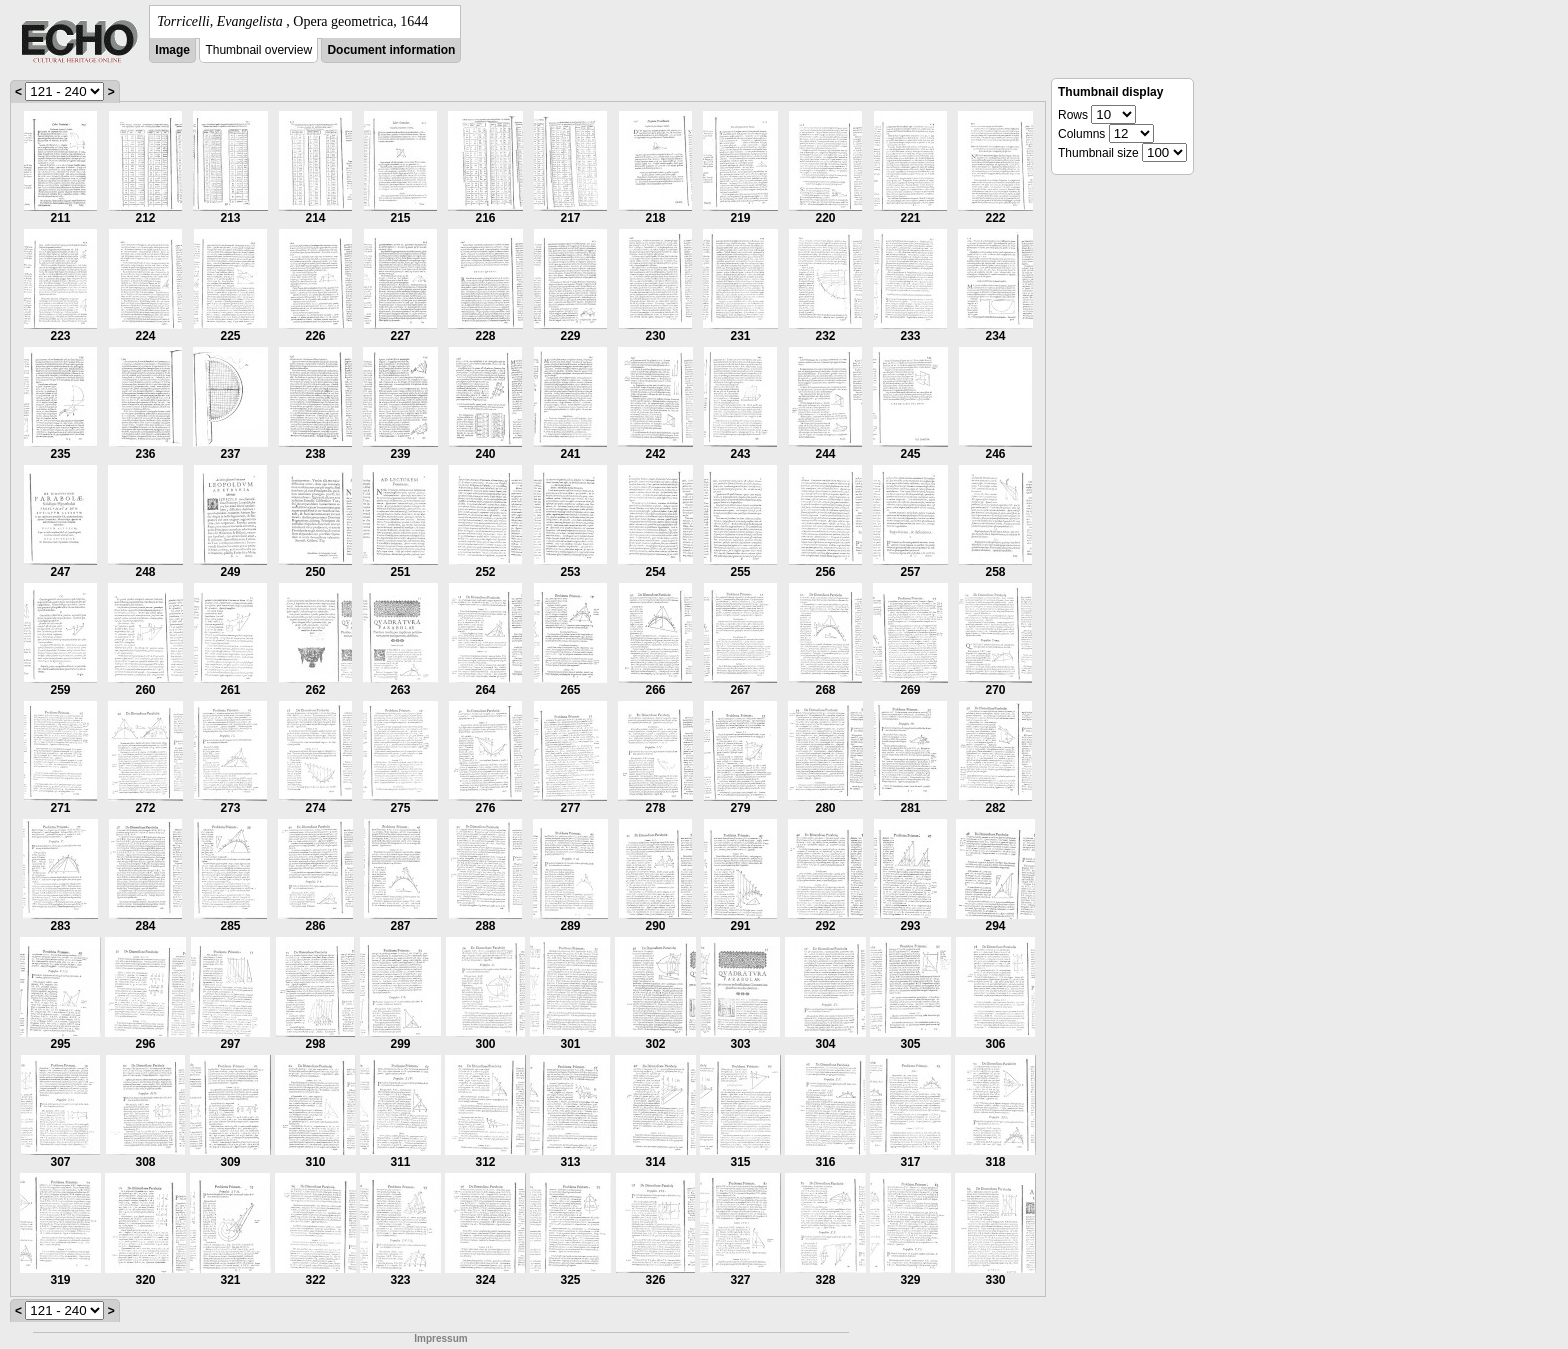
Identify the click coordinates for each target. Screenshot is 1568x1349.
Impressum (440, 1338)
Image (172, 50)
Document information (391, 50)
